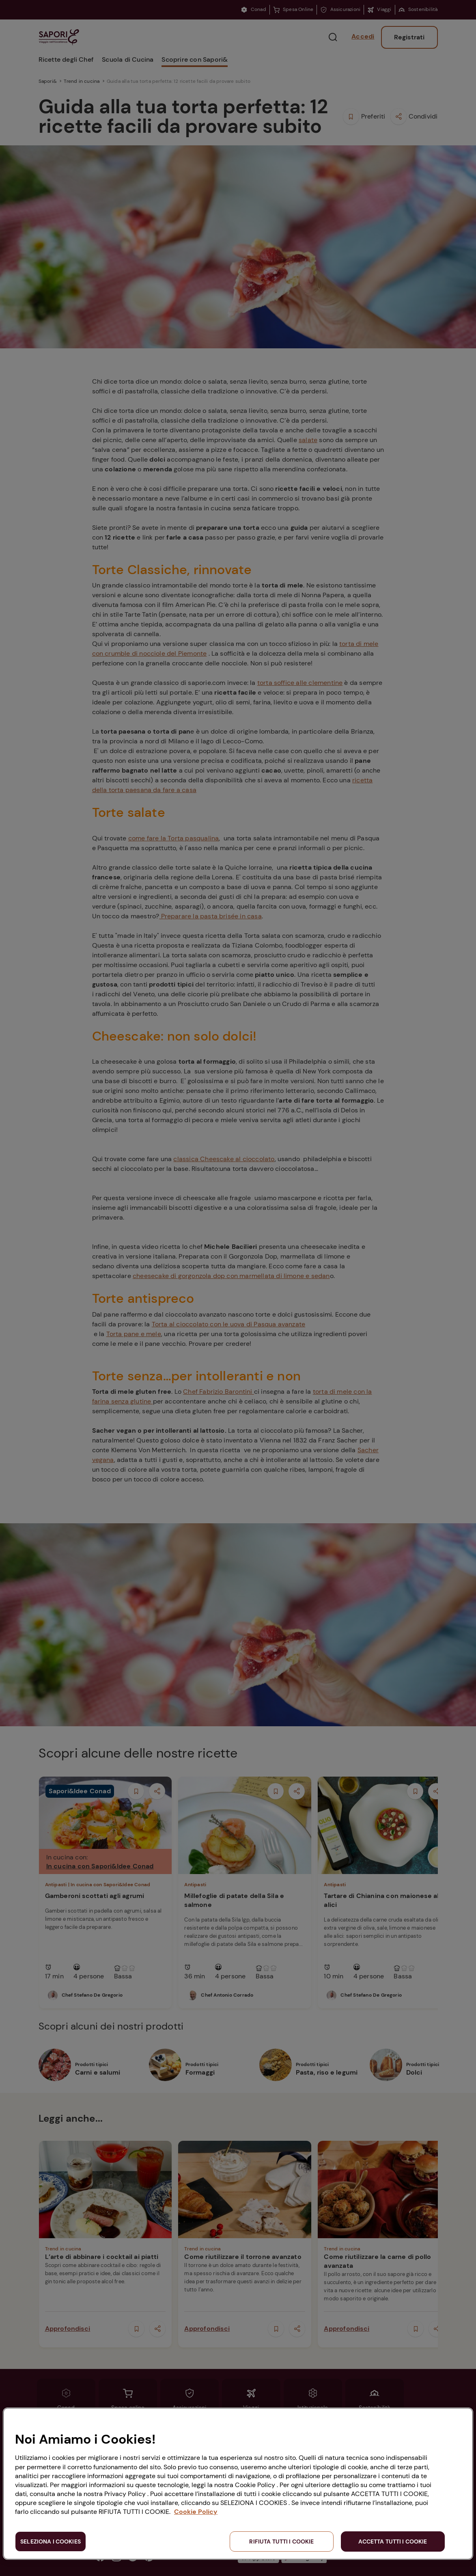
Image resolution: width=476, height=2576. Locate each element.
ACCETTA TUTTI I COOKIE (392, 2541)
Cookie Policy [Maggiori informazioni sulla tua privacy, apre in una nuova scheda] (196, 2511)
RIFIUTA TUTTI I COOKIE (281, 2541)
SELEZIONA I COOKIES (50, 2541)
